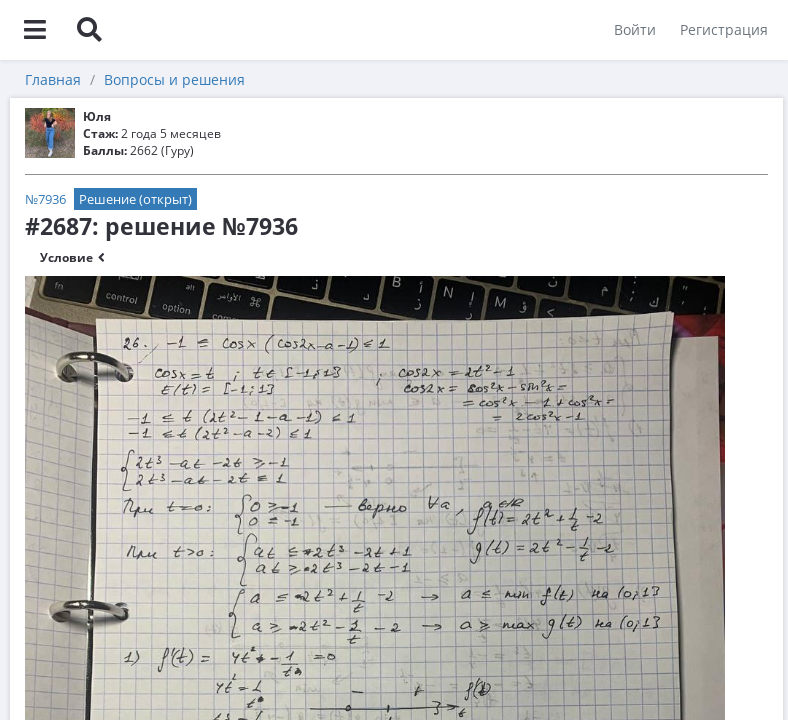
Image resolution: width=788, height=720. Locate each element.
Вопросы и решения (174, 79)
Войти (635, 29)
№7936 (45, 199)
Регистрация (724, 29)
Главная (53, 79)
